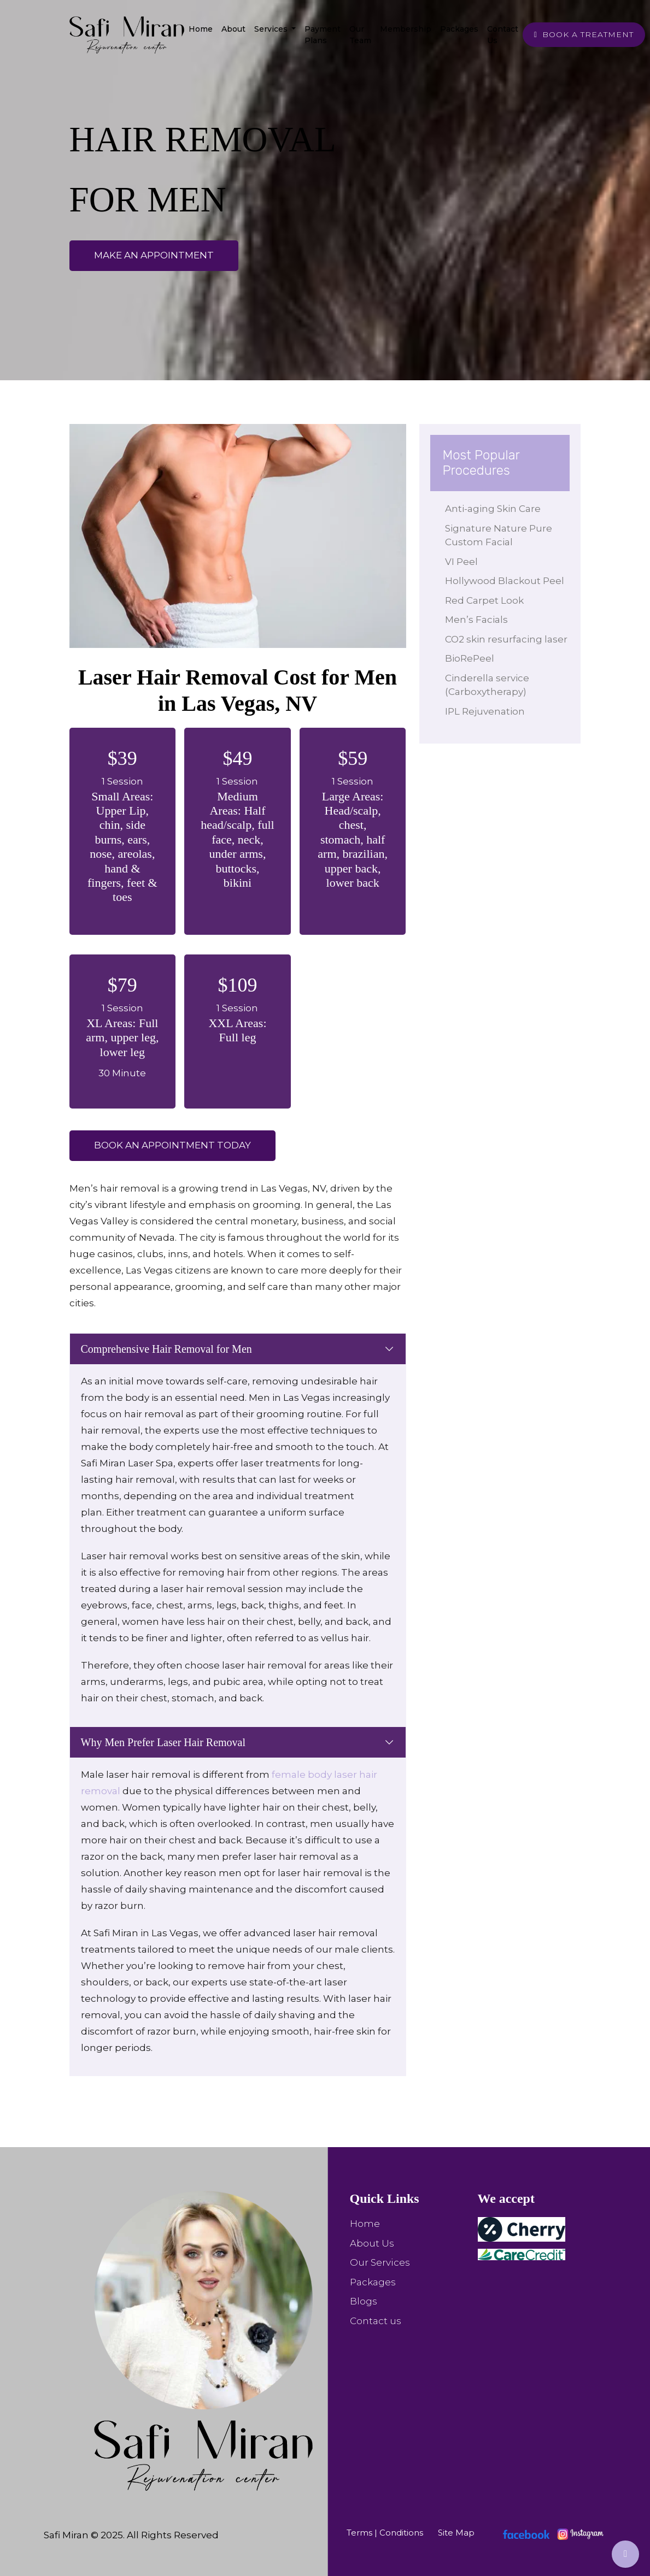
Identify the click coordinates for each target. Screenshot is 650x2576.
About (233, 29)
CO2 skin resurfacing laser (500, 660)
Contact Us (502, 34)
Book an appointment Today (172, 1145)
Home (201, 29)
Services (272, 29)
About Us (372, 2243)
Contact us (375, 2320)
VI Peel (468, 561)
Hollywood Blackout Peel (500, 587)
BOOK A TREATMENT (584, 34)
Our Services (380, 2262)
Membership (405, 29)
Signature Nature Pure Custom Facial (505, 535)
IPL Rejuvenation (492, 739)
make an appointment (154, 255)
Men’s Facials (483, 633)
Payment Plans (322, 34)
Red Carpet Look (491, 614)
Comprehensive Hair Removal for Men (166, 1349)
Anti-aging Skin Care (500, 508)
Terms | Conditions (385, 2532)
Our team (360, 34)
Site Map (456, 2532)
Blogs (363, 2301)
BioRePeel (476, 686)
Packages (459, 29)
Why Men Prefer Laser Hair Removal (163, 1742)
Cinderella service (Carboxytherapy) (494, 713)
